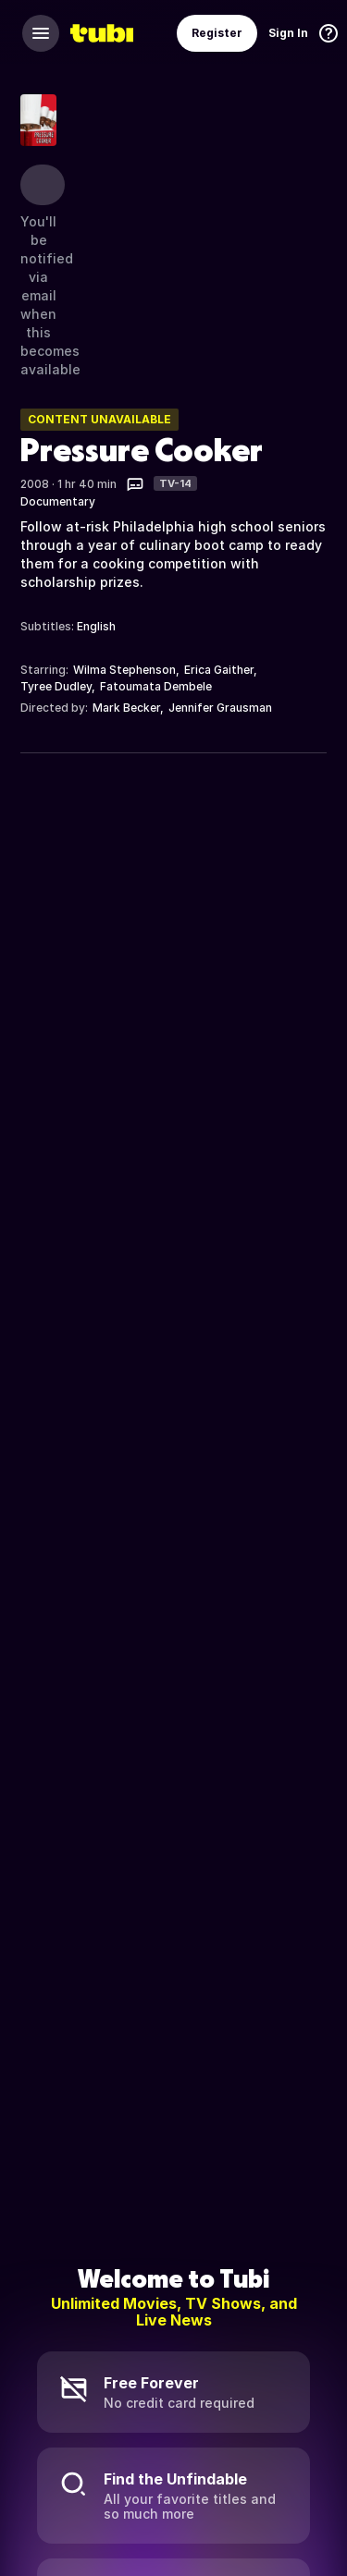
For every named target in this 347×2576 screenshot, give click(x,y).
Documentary (57, 501)
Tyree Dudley (56, 686)
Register (217, 33)
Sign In (288, 33)
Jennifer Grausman (220, 707)
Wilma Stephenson (124, 670)
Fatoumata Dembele (156, 686)
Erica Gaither (219, 670)
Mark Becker (126, 707)
